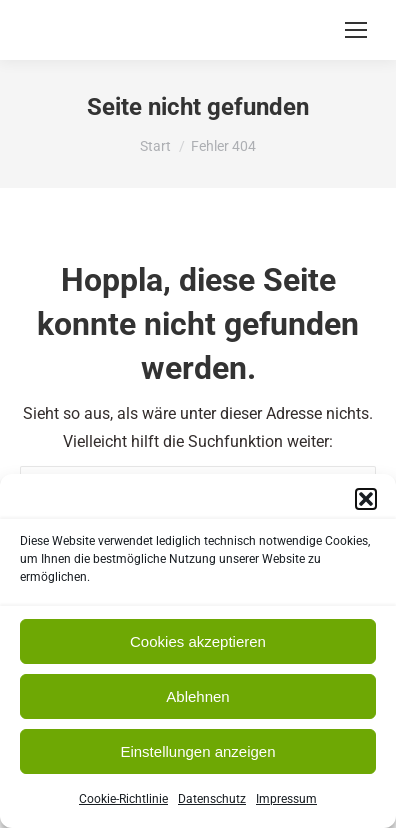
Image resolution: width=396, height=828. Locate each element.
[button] (366, 499)
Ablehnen (197, 696)
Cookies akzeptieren (198, 641)
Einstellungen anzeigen (197, 751)
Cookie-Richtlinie (123, 799)
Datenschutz (212, 799)
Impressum (286, 799)
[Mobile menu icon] (356, 30)
